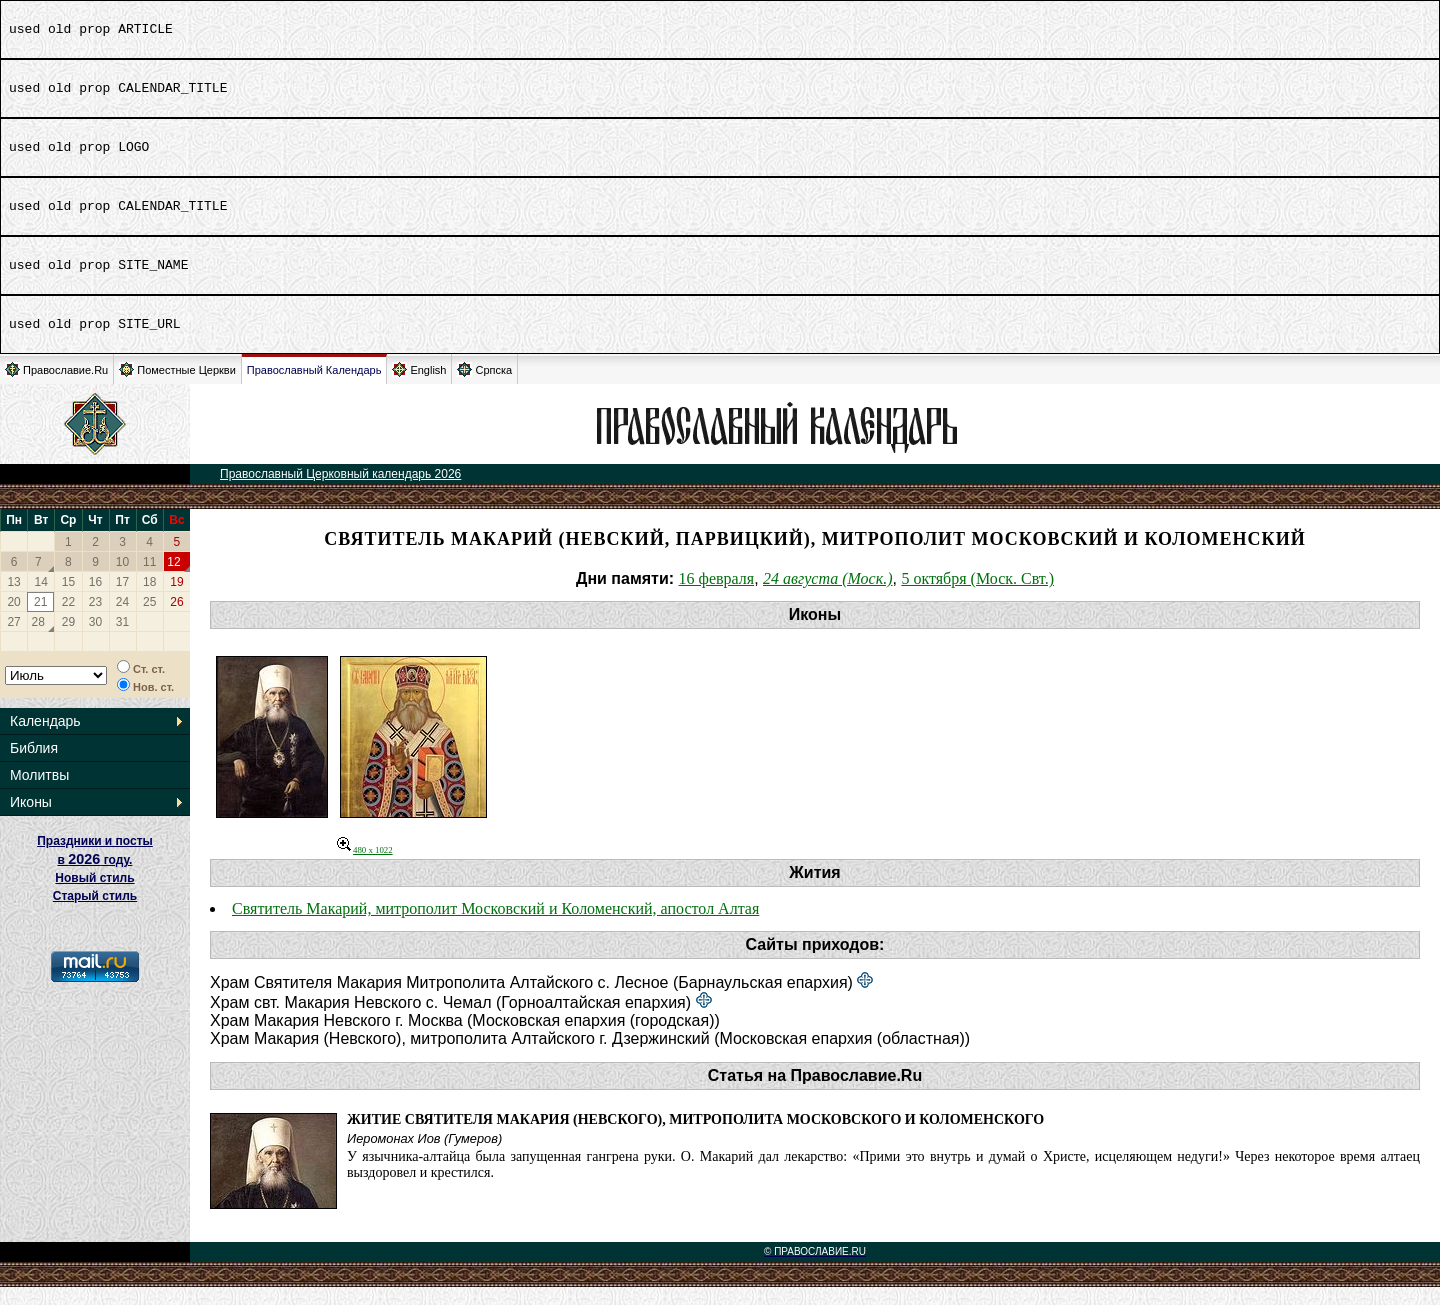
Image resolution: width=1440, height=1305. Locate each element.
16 (95, 600)
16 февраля (717, 596)
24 (122, 620)
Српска (484, 387)
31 (122, 640)
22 (68, 620)
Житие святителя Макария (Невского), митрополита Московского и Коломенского (695, 1137)
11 (149, 580)
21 (40, 620)
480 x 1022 (365, 868)
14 (41, 600)
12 (173, 580)
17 (122, 600)
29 (68, 640)
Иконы (31, 820)
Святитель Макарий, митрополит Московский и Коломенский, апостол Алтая (495, 926)
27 (13, 640)
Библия (34, 766)
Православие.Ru (56, 387)
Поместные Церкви (177, 387)
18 (149, 600)
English (419, 387)
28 (38, 640)
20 (13, 620)
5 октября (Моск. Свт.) (977, 596)
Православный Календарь (314, 388)
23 (95, 620)
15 (68, 600)
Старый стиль (95, 914)
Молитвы (39, 793)
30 (95, 640)
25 (149, 620)
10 (122, 580)
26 (176, 620)
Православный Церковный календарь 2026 (340, 492)
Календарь (45, 739)
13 (13, 600)
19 (176, 600)
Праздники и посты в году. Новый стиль (95, 877)
